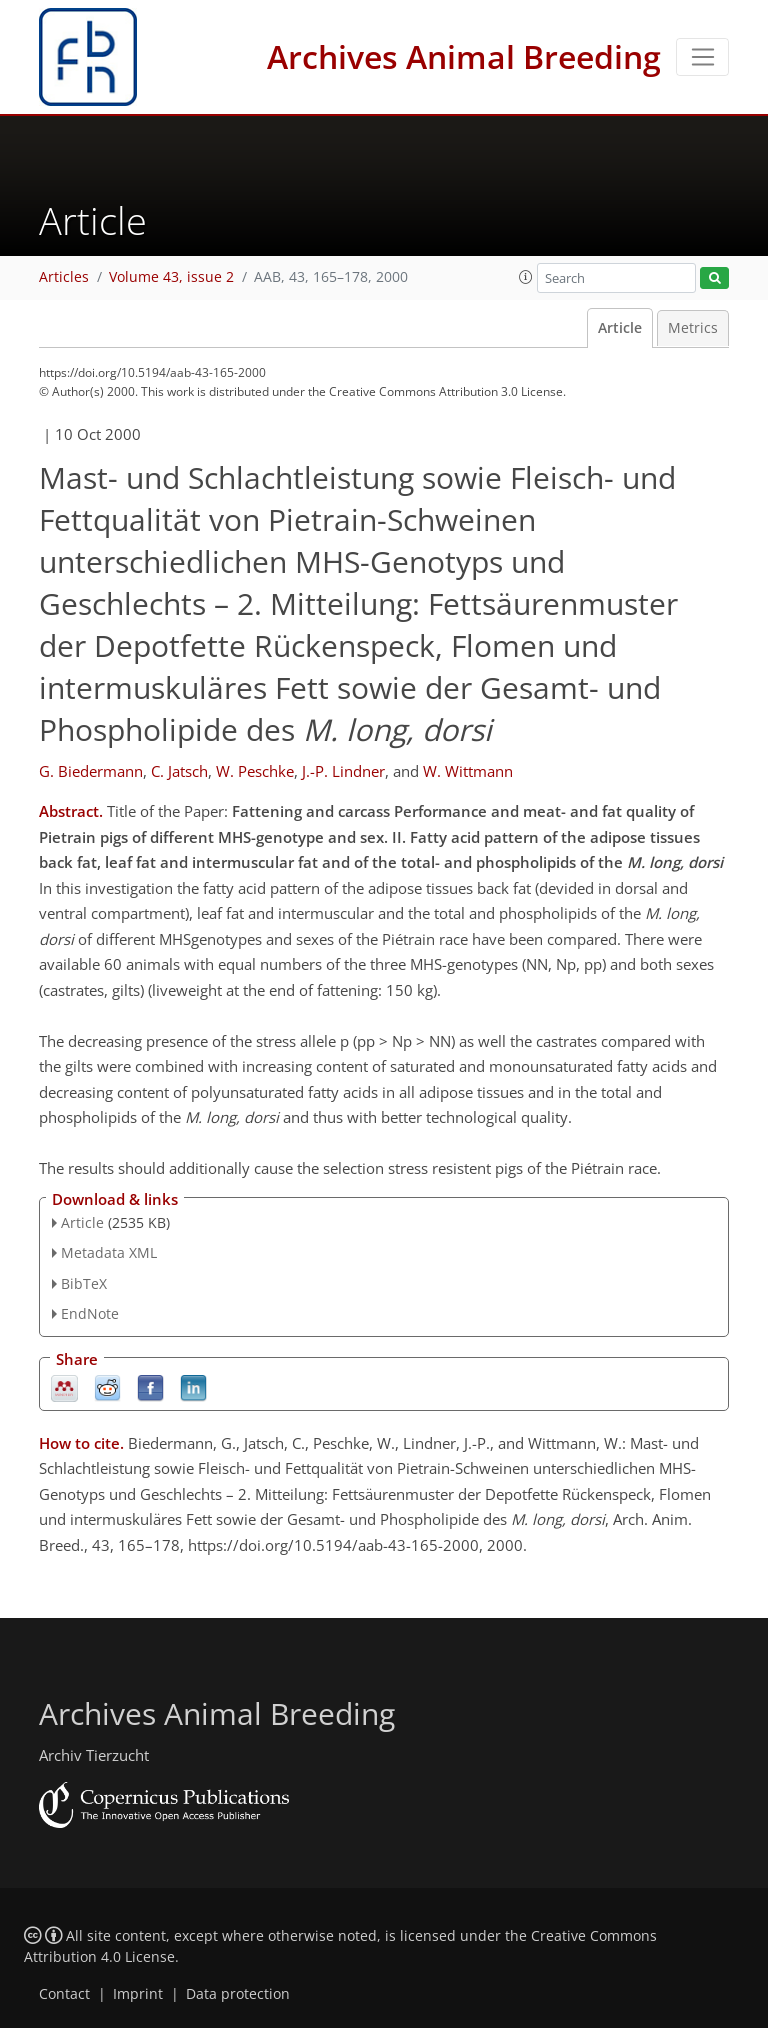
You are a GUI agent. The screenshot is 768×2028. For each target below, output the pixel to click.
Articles (64, 277)
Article (620, 328)
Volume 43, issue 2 (171, 277)
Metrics (693, 328)
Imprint (138, 1994)
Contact (64, 1994)
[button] (526, 277)
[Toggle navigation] (702, 57)
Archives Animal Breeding (464, 56)
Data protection (238, 1994)
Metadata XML (109, 1252)
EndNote (90, 1313)
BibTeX (84, 1283)
